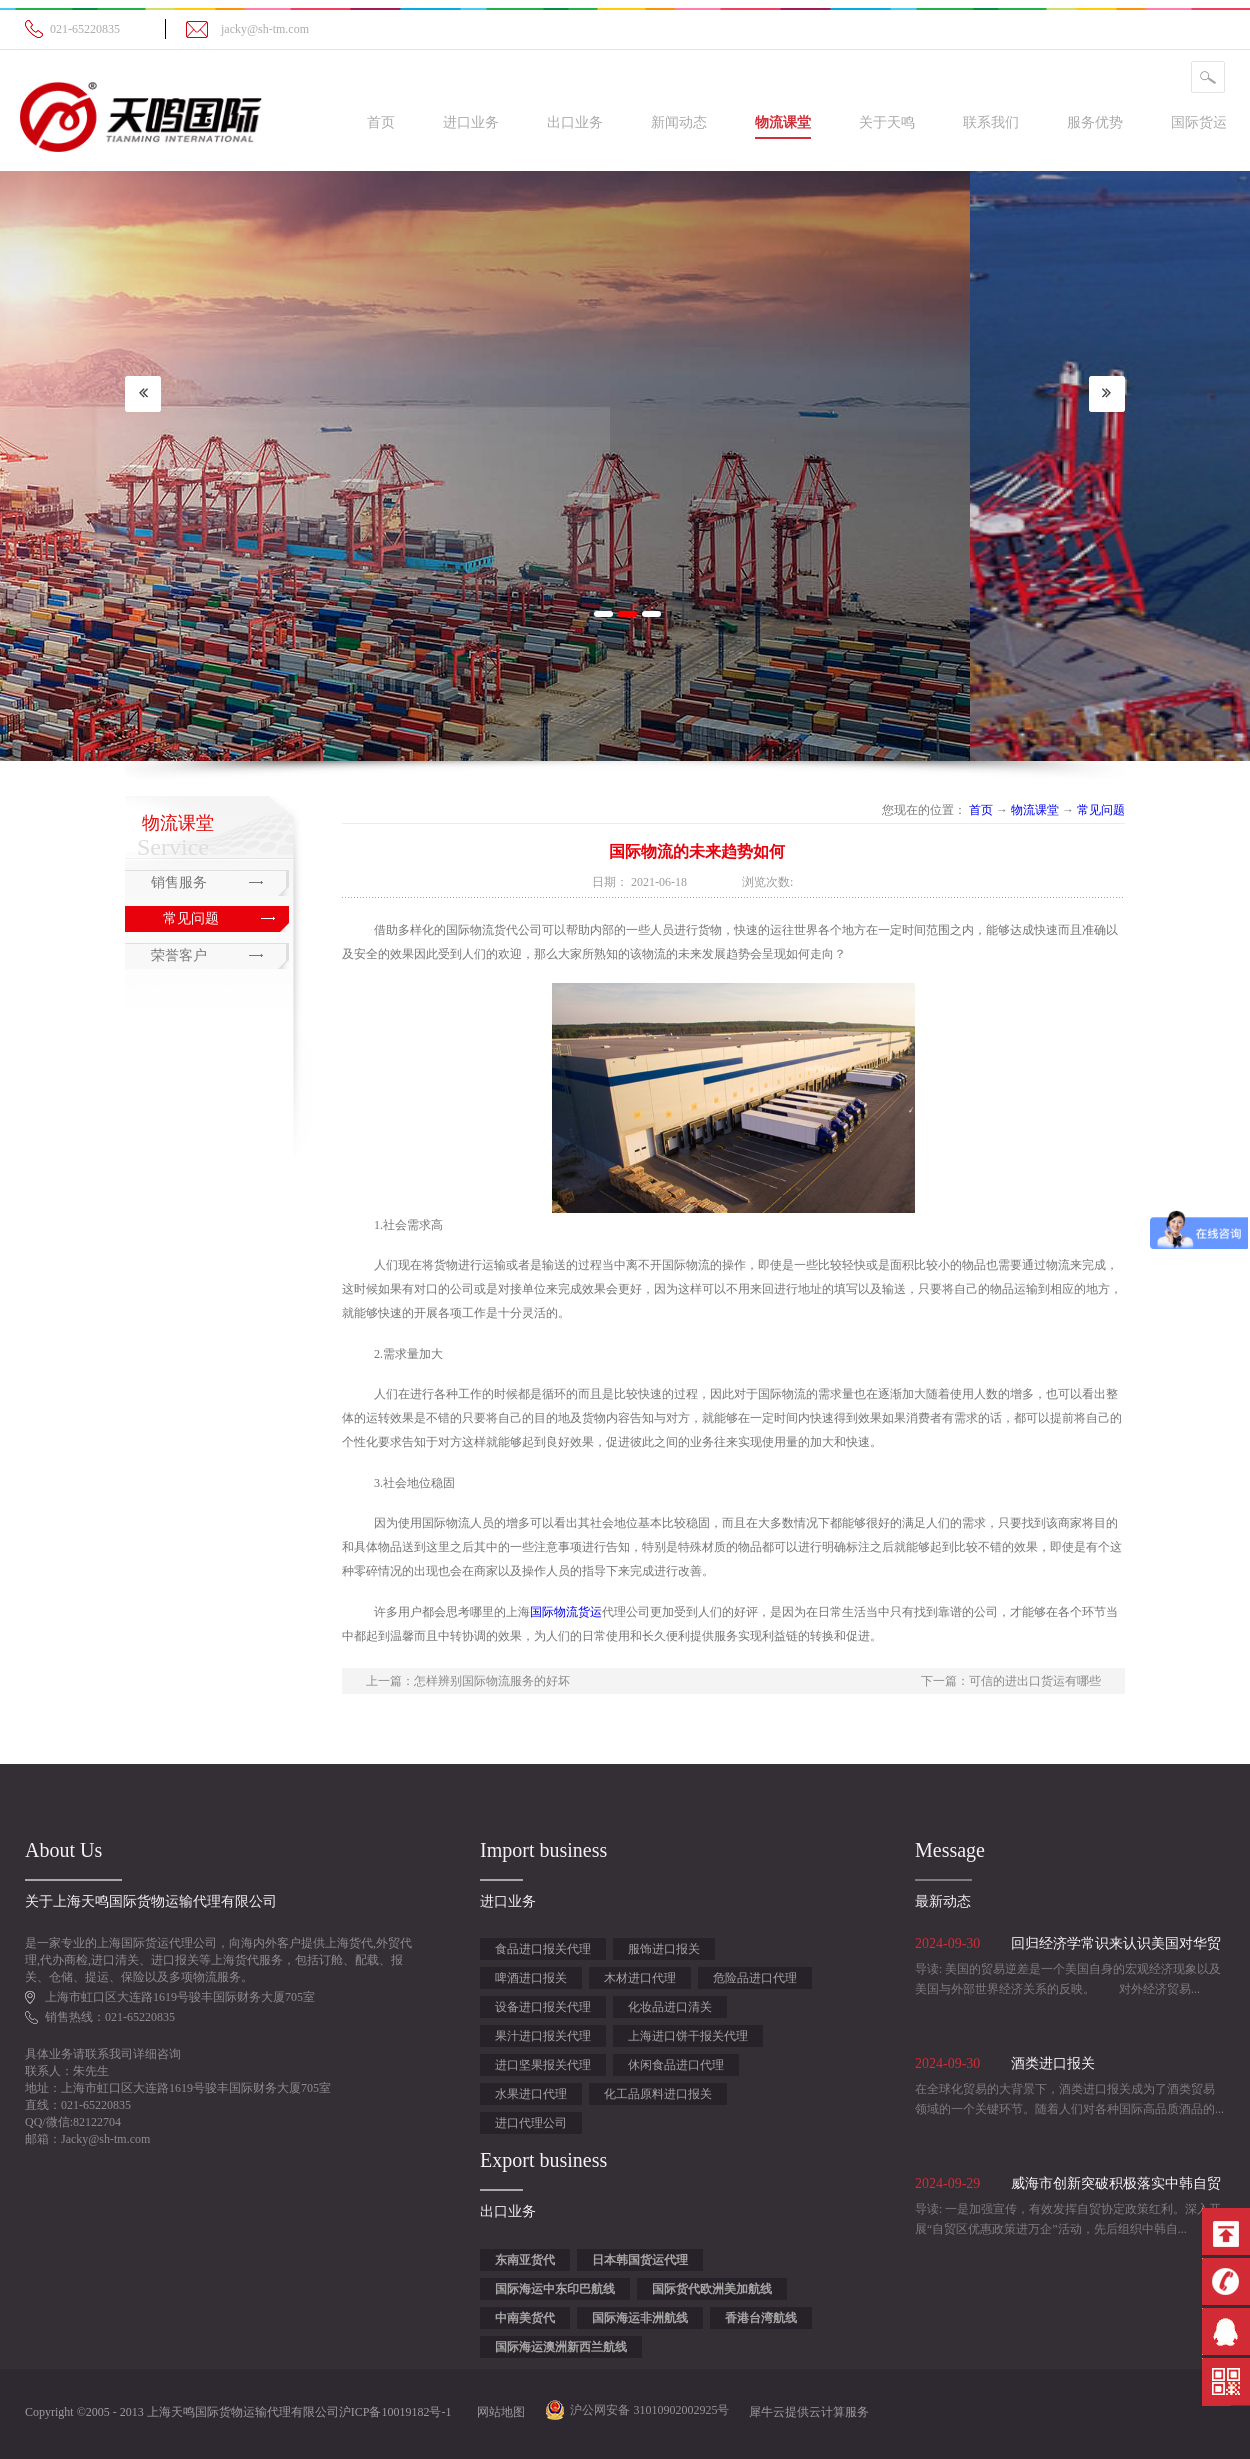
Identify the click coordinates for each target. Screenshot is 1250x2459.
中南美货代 (525, 2318)
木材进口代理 (640, 1978)
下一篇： (1011, 1681)
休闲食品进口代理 (676, 2065)
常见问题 (1101, 810)
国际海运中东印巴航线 (555, 2289)
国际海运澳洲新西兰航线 (561, 2347)
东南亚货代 (525, 2260)
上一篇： (468, 1681)
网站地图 (498, 2412)
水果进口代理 (531, 2094)
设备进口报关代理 (543, 2007)
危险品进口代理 (755, 1978)
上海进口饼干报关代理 (688, 2036)
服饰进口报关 (664, 1949)
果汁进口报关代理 (543, 2036)
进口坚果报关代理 (543, 2065)
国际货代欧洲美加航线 (712, 2289)
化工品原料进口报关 (658, 2094)
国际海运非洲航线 (640, 2318)
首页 (381, 122)
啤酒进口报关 (531, 1978)
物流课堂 (1035, 810)
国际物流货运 (566, 1612)
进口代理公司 (531, 2123)
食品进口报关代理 (543, 1949)
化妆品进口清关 (670, 2007)
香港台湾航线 (761, 2318)
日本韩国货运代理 (640, 2260)
